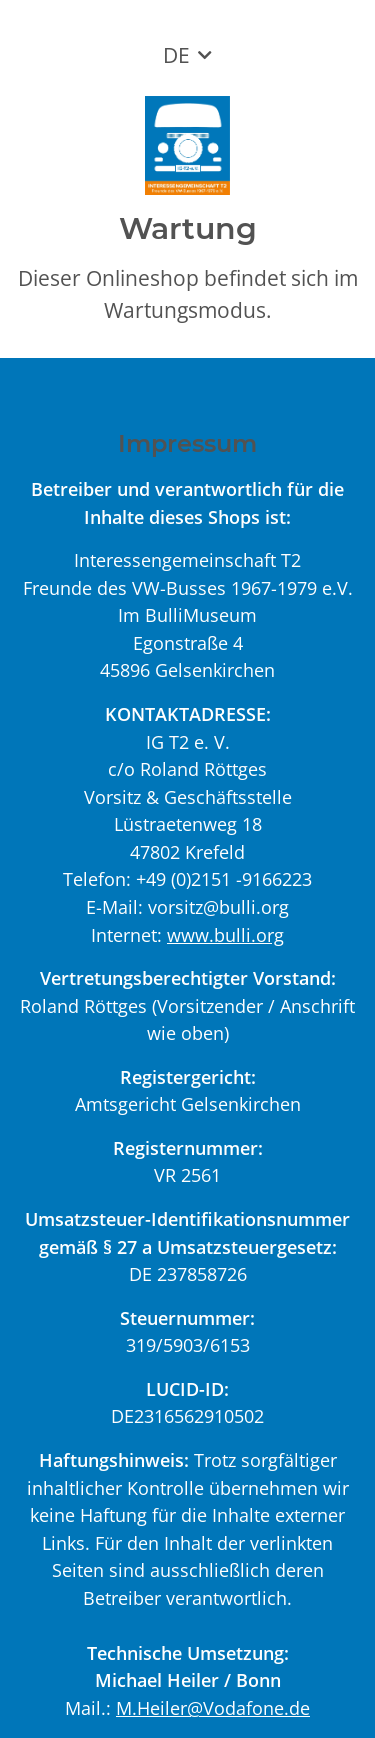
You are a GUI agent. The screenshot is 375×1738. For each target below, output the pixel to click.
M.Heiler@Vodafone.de (213, 1707)
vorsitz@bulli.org (218, 906)
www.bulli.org (225, 934)
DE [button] (176, 55)
